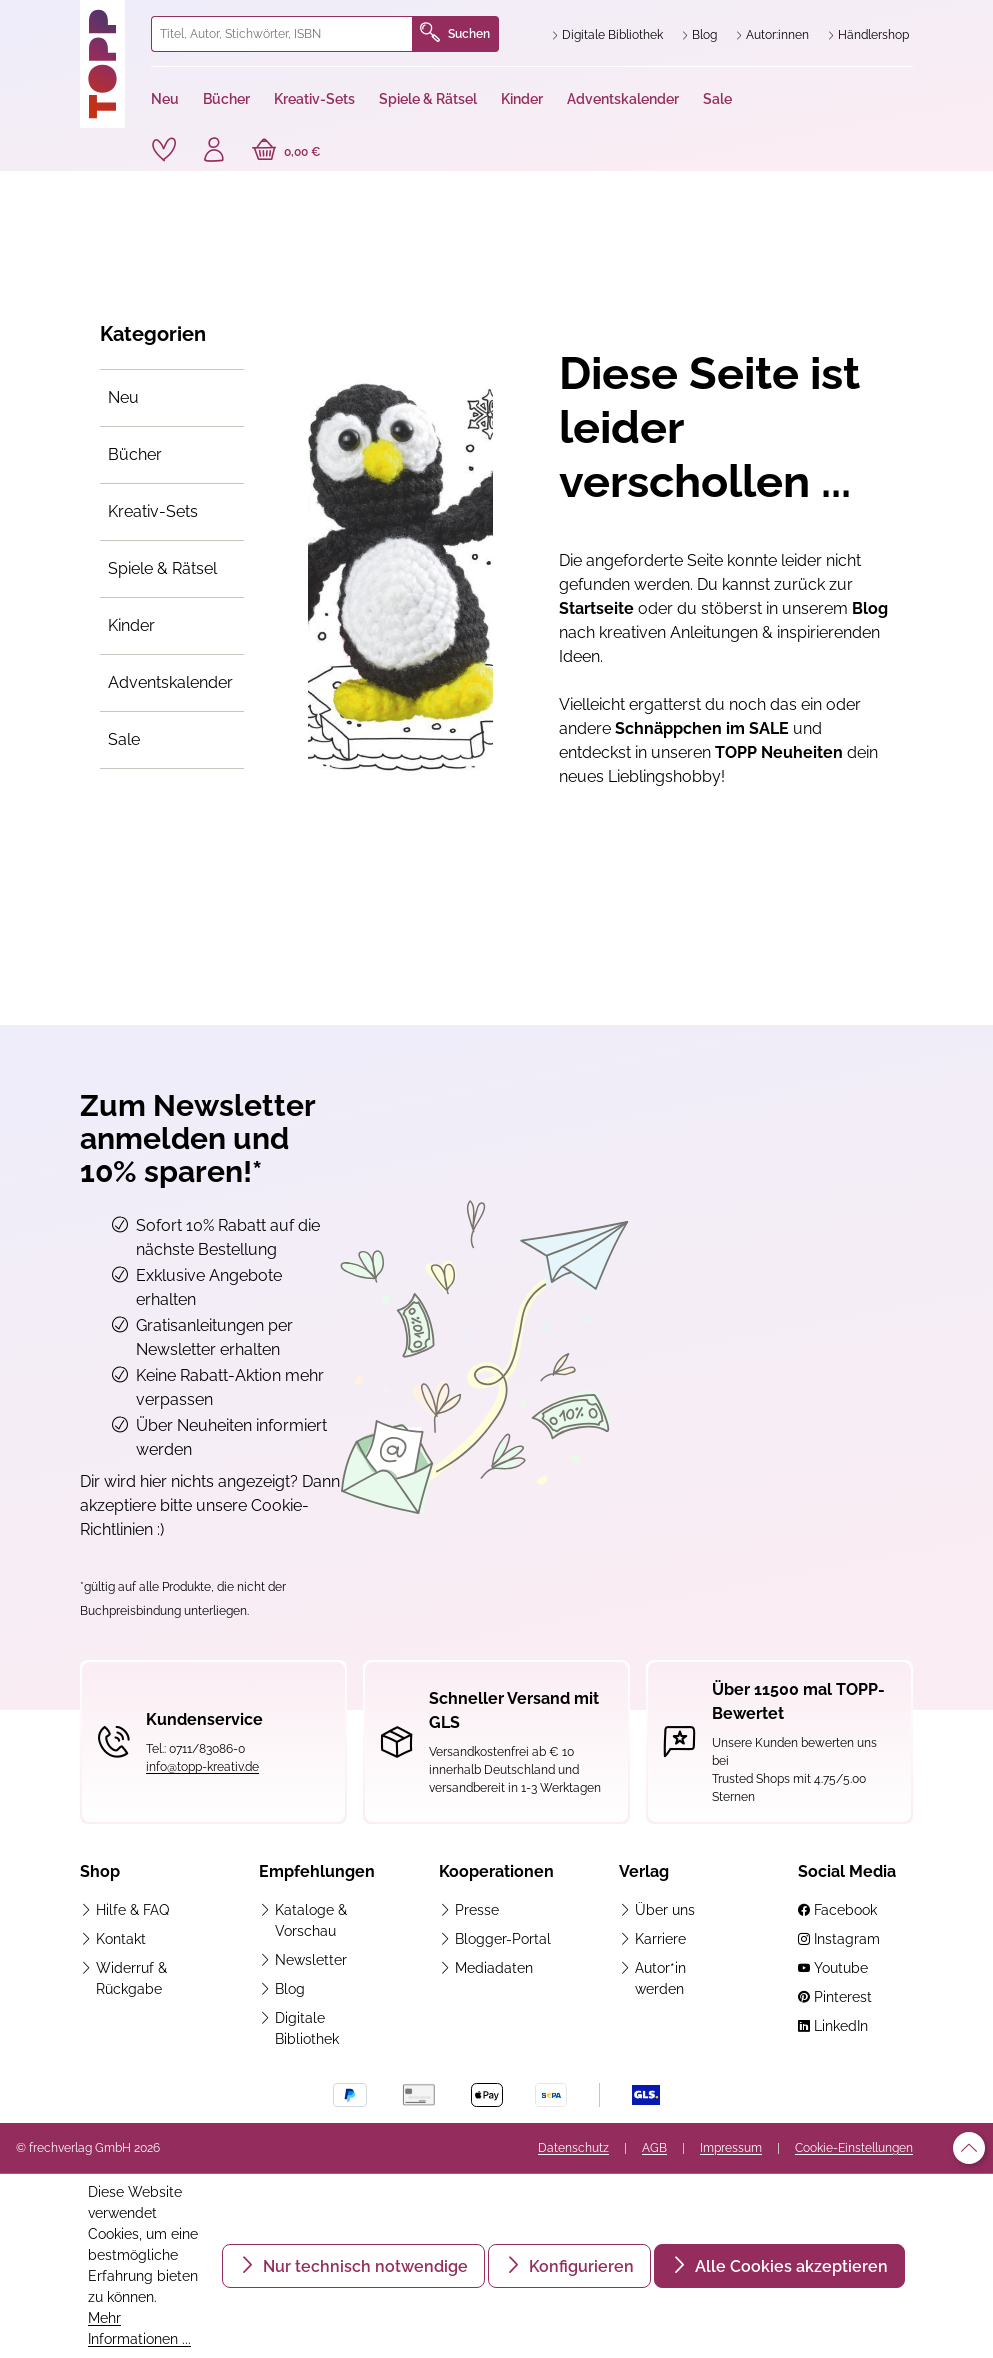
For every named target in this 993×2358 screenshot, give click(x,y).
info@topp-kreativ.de (202, 1767)
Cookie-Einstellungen (854, 2148)
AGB (654, 2148)
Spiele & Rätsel (162, 568)
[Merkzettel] (164, 150)
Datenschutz (573, 2148)
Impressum (731, 2148)
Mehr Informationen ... (139, 2328)
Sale (124, 739)
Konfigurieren (579, 2266)
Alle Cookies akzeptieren (789, 2266)
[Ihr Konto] (214, 152)
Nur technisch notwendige (363, 2266)
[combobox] (282, 34)
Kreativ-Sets (153, 511)
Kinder (131, 625)
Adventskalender (170, 682)
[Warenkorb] (286, 152)
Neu (123, 397)
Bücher (135, 454)
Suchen (455, 34)
